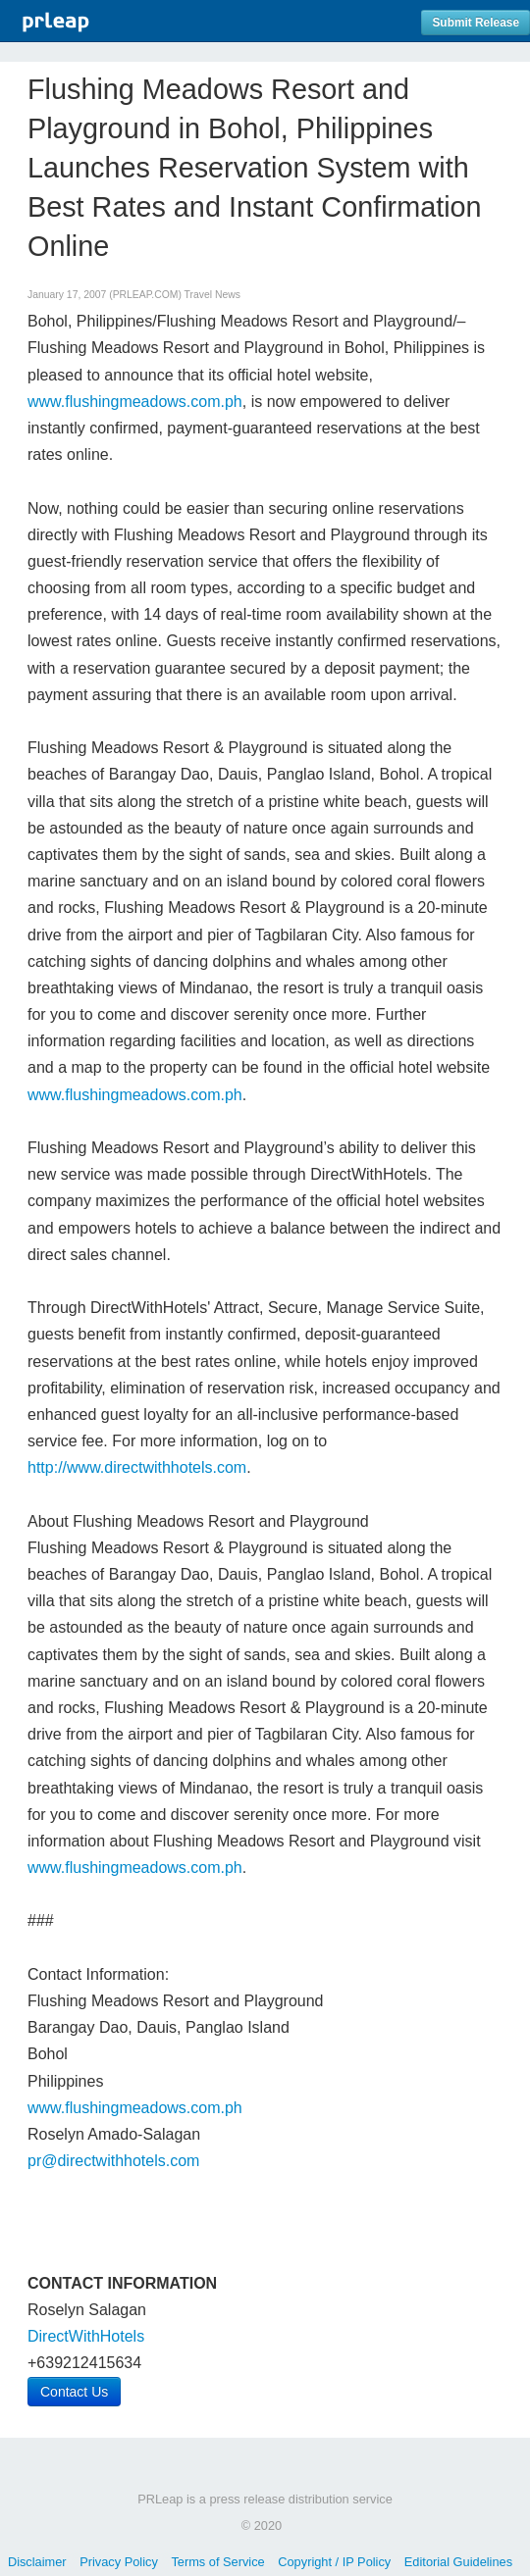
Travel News (212, 294)
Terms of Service (217, 2561)
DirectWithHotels (85, 2336)
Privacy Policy (119, 2561)
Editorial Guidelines (458, 2561)
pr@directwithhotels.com (113, 2160)
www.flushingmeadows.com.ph (134, 401)
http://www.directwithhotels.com (136, 1467)
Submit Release (475, 22)
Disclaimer (37, 2561)
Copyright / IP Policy (334, 2561)
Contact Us (74, 2391)
